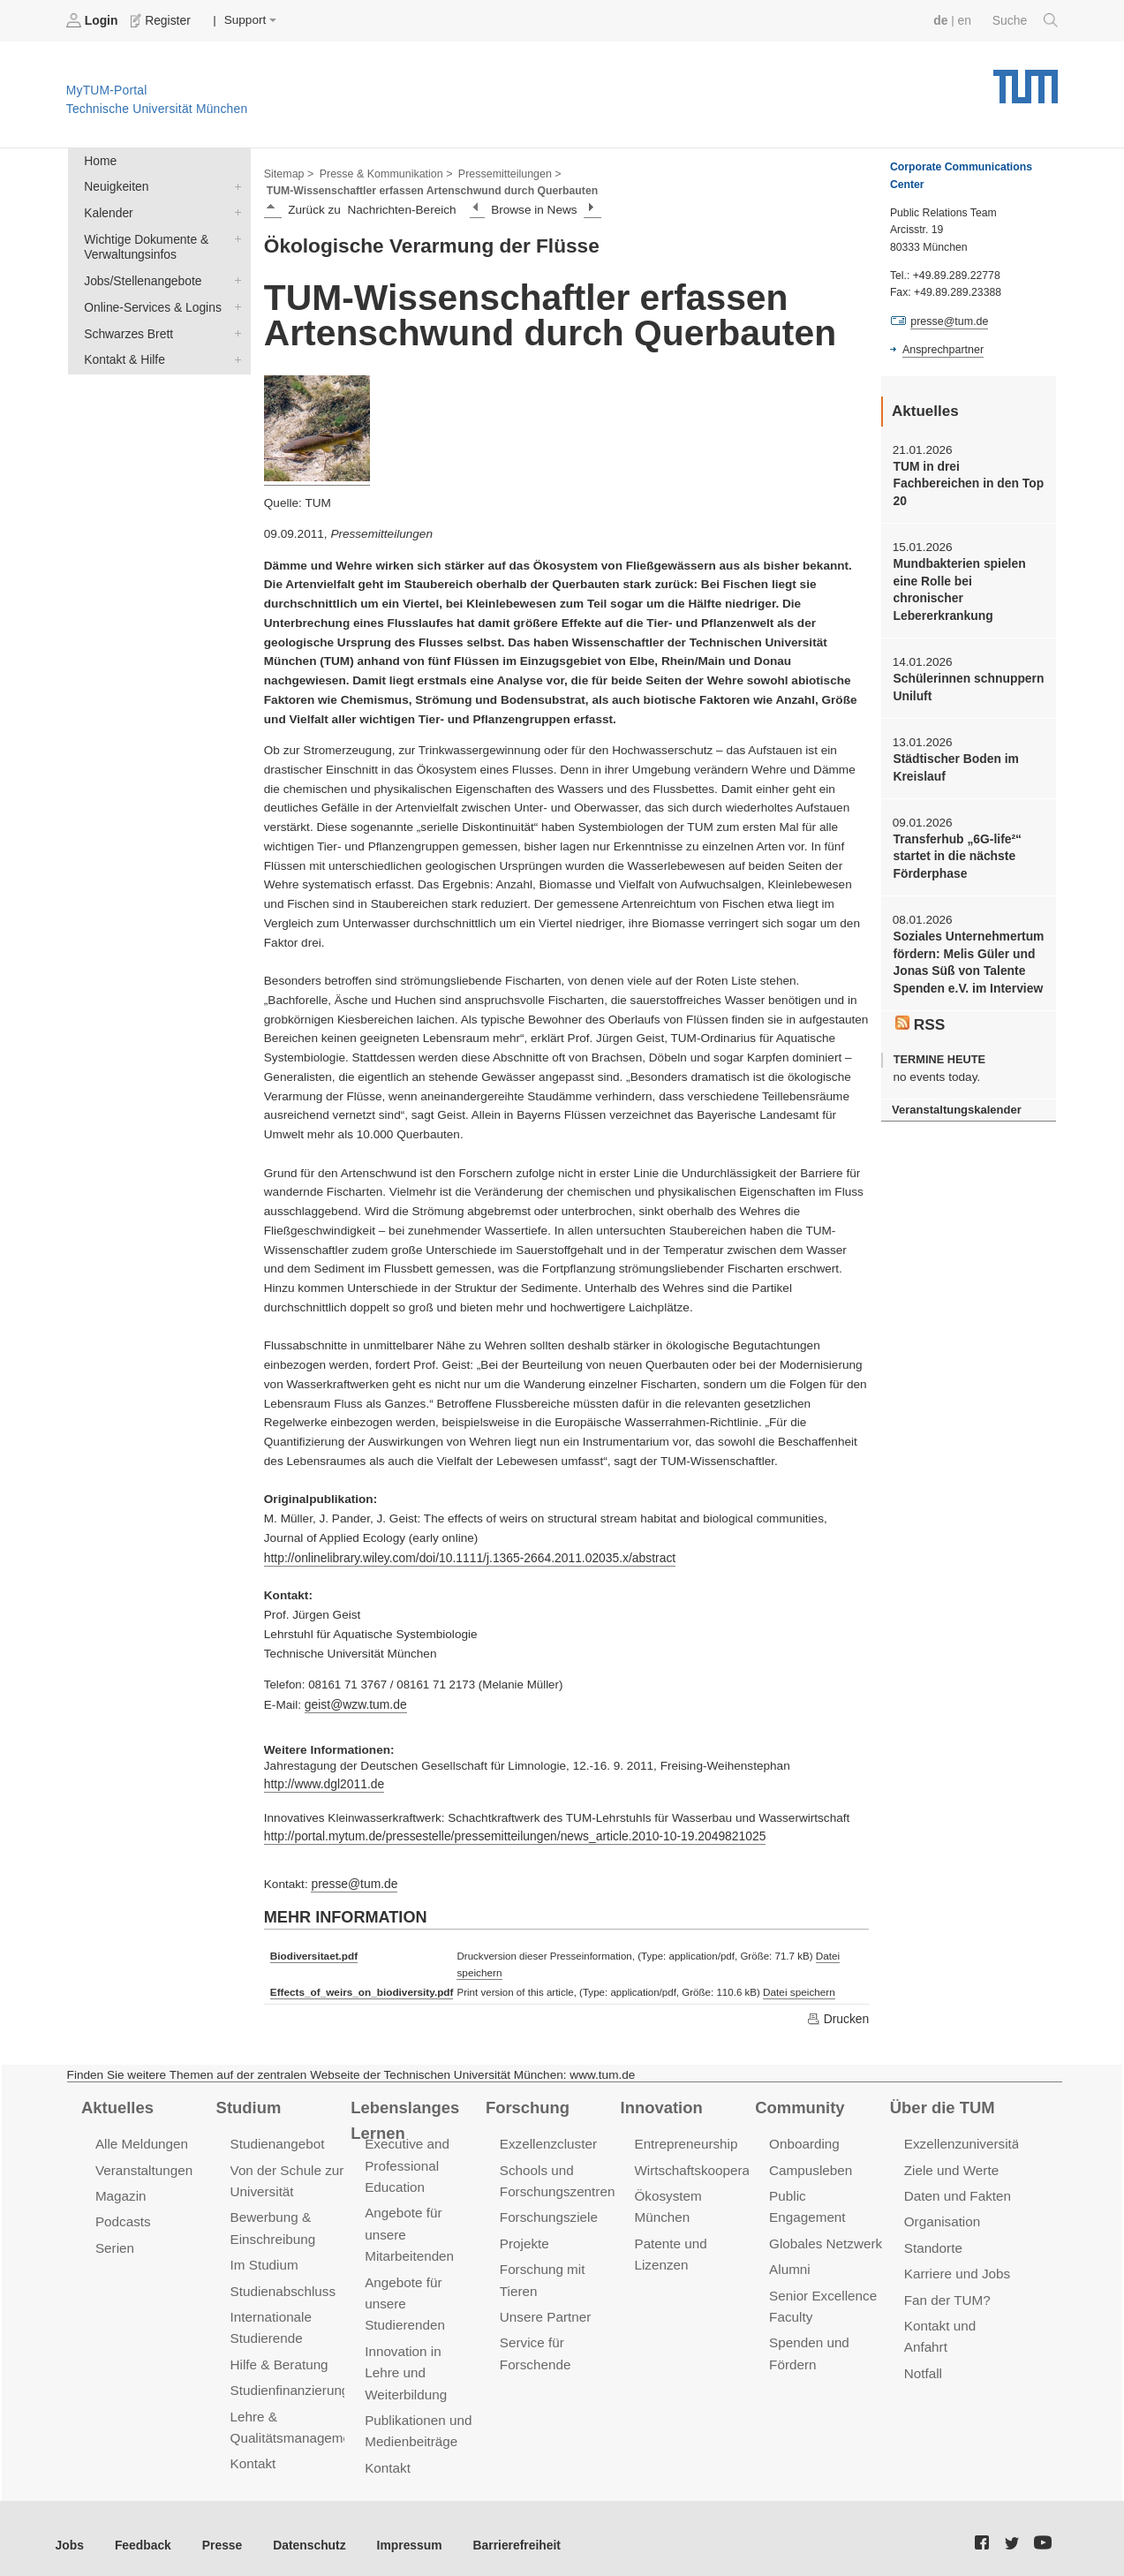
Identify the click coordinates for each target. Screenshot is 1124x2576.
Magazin (120, 2191)
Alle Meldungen (140, 2140)
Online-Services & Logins (234, 303)
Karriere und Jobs (956, 2267)
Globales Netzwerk (824, 2216)
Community (798, 2102)
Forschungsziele (548, 2211)
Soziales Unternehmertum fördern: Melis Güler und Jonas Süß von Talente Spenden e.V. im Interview (967, 939)
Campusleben (809, 2165)
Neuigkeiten (234, 185)
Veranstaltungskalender (955, 1085)
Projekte (524, 2237)
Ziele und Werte (950, 2165)
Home (100, 160)
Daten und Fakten (956, 2191)
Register (161, 20)
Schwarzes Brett (234, 329)
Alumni (789, 2241)
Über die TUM (941, 2102)
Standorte (933, 2241)
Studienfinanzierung (288, 2382)
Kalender (234, 211)
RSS (920, 999)
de (942, 19)
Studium (248, 2102)
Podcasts (122, 2216)
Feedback (142, 2531)
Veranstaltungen (143, 2165)
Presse (219, 2531)
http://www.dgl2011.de (323, 1782)
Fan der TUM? (946, 2292)
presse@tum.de (353, 1880)
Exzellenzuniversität (962, 2140)
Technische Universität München (1025, 80)
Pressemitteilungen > (505, 173)
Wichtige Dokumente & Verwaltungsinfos (234, 236)
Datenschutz (305, 2531)
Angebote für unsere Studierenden (404, 2296)
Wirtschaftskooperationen (708, 2165)
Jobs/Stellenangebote (234, 278)
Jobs (70, 2531)
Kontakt (252, 2454)
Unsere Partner (544, 2309)
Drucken (838, 2014)
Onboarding (803, 2140)
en (965, 19)
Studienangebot (276, 2140)
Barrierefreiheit (508, 2531)
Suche (1025, 20)
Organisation (941, 2216)
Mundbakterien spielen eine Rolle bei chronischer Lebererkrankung (967, 579)
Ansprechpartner (942, 350)
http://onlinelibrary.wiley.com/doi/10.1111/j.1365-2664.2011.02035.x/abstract (466, 1556)
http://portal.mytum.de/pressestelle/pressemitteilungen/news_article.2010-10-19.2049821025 (510, 1833)
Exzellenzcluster (547, 2140)
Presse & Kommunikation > (384, 173)
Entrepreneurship (685, 2140)
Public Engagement (826, 2191)
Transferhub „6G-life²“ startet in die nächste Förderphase (956, 834)
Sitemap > (288, 173)
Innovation (661, 2102)
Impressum (403, 2531)
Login (93, 20)
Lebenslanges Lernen (404, 2115)
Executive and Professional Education (406, 2161)
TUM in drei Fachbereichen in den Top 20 (966, 483)
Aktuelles (116, 2102)
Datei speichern (794, 1988)
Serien (114, 2241)
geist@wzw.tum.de (355, 1703)
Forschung (527, 2102)
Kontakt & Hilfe (234, 355)
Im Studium (264, 2258)
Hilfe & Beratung (278, 2356)
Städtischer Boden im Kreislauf (954, 746)
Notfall (922, 2365)
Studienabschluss (282, 2284)
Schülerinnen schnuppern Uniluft (967, 667)
